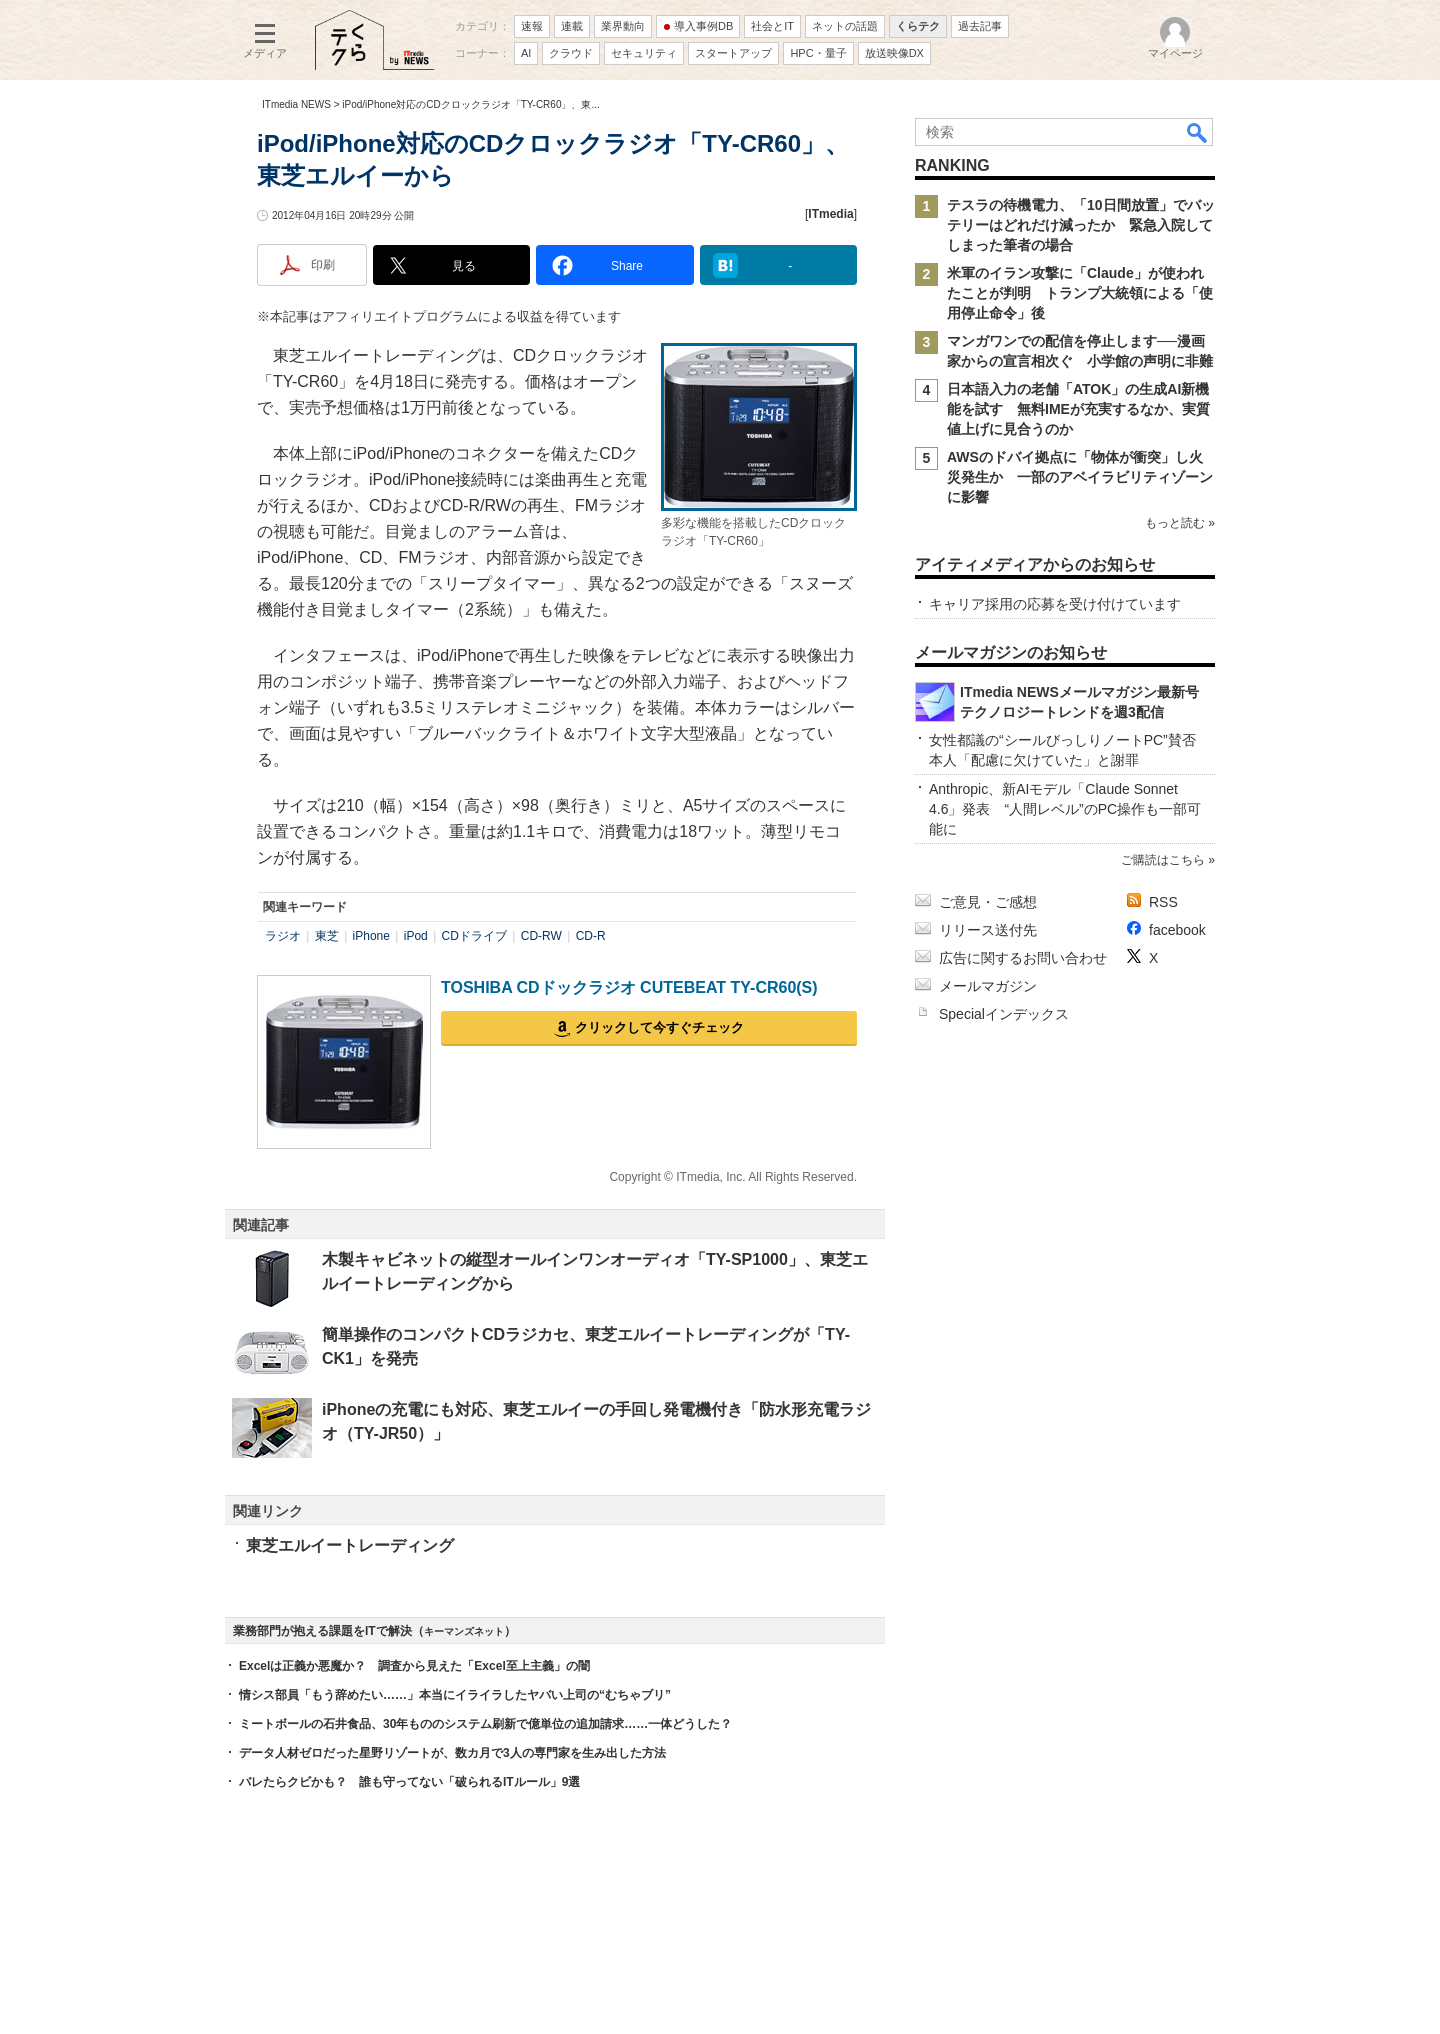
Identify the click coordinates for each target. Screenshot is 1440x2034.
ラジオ (283, 936)
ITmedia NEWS (296, 104)
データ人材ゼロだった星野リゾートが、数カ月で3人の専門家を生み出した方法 (452, 1753)
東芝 (327, 936)
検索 (1198, 132)
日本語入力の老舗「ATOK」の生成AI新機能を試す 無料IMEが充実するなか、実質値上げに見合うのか (1078, 409)
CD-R (591, 936)
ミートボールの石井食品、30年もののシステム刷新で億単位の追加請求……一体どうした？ (485, 1724)
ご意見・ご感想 (988, 902)
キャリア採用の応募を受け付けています (1055, 604)
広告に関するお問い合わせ (1023, 958)
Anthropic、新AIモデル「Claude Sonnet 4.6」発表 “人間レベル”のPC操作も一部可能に (1065, 809)
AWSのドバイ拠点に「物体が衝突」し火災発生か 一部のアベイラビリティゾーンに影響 (1080, 477)
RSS (1163, 902)
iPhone (371, 936)
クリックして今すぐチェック (659, 1027)
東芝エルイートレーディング (350, 1545)
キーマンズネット (464, 1631)
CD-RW (541, 936)
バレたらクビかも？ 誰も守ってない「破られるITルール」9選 (409, 1782)
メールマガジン (988, 986)
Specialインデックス (1004, 1014)
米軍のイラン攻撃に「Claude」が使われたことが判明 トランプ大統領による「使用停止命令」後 (1080, 293)
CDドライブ (474, 936)
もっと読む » (1180, 523)
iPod (416, 936)
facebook (1177, 930)
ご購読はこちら (1163, 860)
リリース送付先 (988, 930)
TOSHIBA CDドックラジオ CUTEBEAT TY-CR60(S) (629, 987)
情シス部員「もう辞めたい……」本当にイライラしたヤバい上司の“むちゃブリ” (455, 1695)
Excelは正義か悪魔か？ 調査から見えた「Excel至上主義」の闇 (414, 1666)
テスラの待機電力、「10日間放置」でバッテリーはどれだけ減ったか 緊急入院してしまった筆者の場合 (1081, 225)
